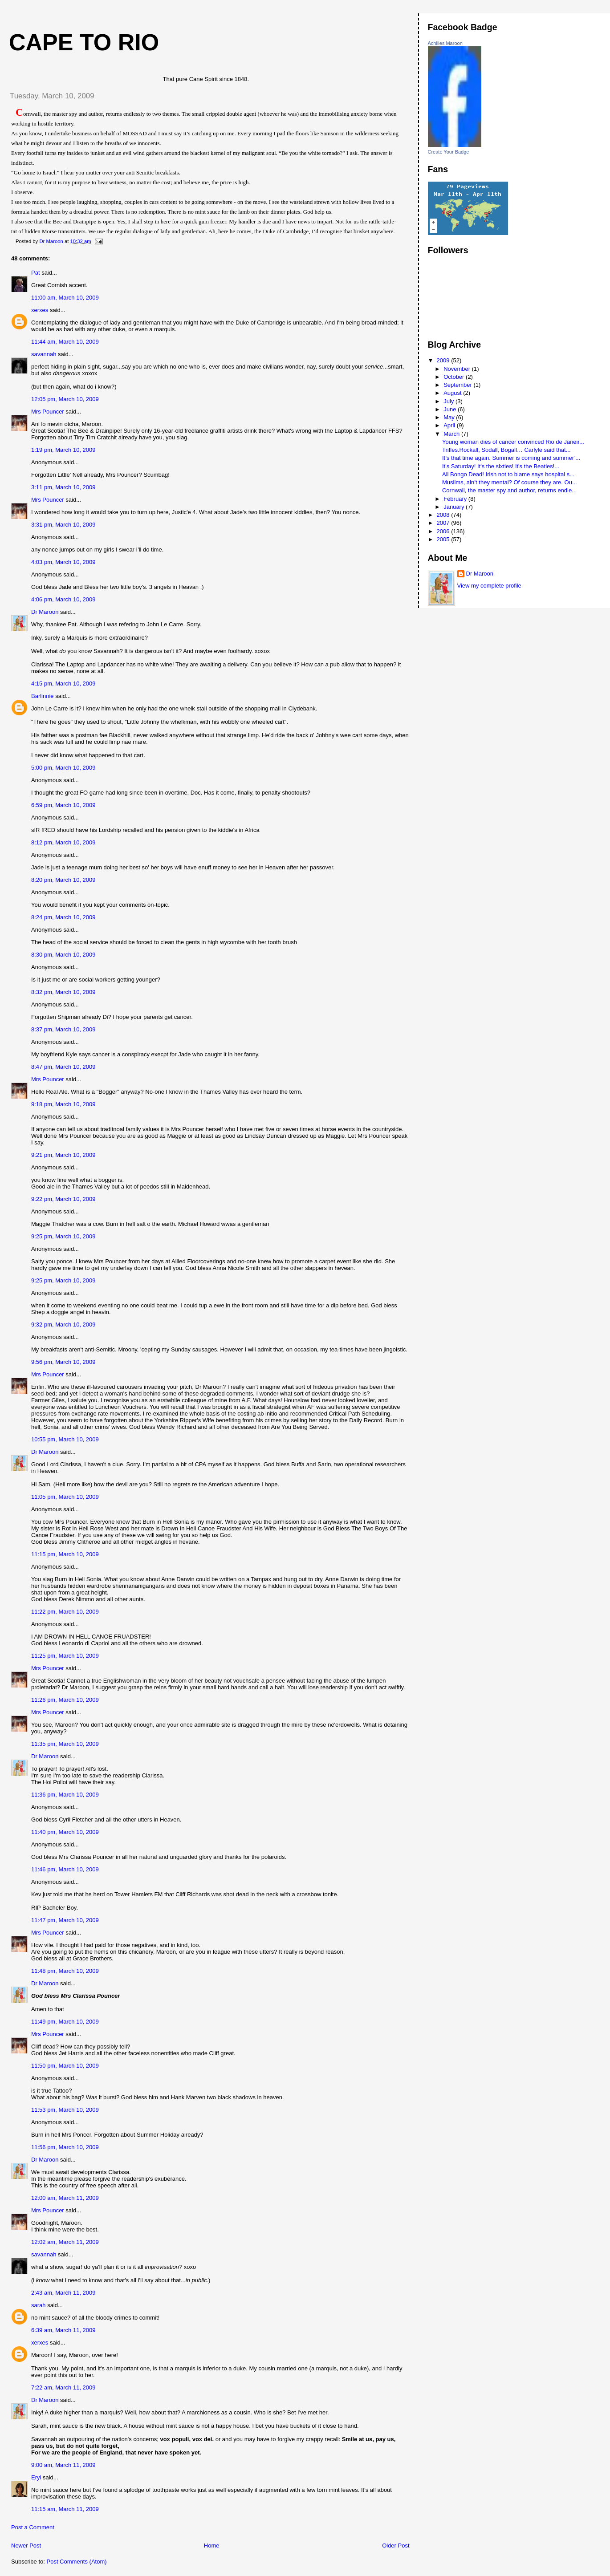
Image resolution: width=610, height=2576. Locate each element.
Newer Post (26, 2545)
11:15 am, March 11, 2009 (65, 2509)
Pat (35, 272)
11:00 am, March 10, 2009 (65, 297)
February (455, 498)
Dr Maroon (44, 612)
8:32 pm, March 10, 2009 (63, 992)
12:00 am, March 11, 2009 (65, 2198)
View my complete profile (489, 585)
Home (212, 2545)
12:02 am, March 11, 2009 (65, 2242)
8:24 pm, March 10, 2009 (63, 917)
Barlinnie (42, 696)
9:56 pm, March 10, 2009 (63, 1362)
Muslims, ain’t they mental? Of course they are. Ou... (509, 482)
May (449, 417)
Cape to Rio (84, 42)
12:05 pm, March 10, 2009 (65, 399)
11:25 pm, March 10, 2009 (65, 1655)
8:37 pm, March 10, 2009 (63, 1029)
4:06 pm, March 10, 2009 (63, 599)
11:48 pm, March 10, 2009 (65, 1970)
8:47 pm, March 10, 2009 (63, 1066)
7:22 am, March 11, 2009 (63, 2387)
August (453, 392)
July (449, 401)
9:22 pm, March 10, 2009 (63, 1199)
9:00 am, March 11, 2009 (63, 2465)
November (457, 368)
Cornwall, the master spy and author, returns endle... (509, 490)
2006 (444, 531)
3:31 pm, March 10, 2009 (63, 524)
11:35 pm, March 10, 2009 (65, 1743)
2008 (444, 514)
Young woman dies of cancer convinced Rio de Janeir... (513, 441)
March (452, 433)
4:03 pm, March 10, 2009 (63, 562)
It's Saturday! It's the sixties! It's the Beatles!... (500, 466)
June (450, 409)
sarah (38, 2305)
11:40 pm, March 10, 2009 (65, 1832)
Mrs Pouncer (47, 411)
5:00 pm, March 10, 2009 (63, 767)
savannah (43, 354)
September (458, 384)
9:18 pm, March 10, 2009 (63, 1104)
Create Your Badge (448, 151)
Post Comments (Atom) (77, 2561)
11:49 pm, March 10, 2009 (65, 2021)
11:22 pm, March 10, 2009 (65, 1611)
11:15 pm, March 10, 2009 (65, 1554)
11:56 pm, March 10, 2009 (65, 2147)
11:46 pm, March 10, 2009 (65, 1869)
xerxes (39, 310)
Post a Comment (32, 2527)
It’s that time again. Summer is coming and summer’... (511, 457)
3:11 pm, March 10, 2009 (63, 487)
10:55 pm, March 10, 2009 (65, 1439)
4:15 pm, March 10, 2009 (63, 683)
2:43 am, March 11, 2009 (63, 2292)
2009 (444, 360)
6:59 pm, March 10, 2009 (63, 805)
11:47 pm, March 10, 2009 (65, 1920)
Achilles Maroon (445, 43)
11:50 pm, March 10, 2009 (65, 2065)
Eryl (36, 2477)
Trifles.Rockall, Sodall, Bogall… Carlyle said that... (506, 449)
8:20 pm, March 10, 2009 (63, 879)
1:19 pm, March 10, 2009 (63, 449)
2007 (444, 522)
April (450, 425)
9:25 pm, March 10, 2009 (63, 1236)
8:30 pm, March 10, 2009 (63, 954)
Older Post (395, 2545)
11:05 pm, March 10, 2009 (65, 1496)
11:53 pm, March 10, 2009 (65, 2109)
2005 (444, 539)
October (454, 376)
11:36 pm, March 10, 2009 (65, 1794)
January (454, 506)
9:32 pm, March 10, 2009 (63, 1324)
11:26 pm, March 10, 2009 (65, 1699)
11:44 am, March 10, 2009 (65, 341)
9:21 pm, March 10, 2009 (63, 1155)
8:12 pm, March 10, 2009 (63, 842)
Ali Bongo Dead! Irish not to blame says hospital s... (508, 474)
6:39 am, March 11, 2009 (63, 2330)
